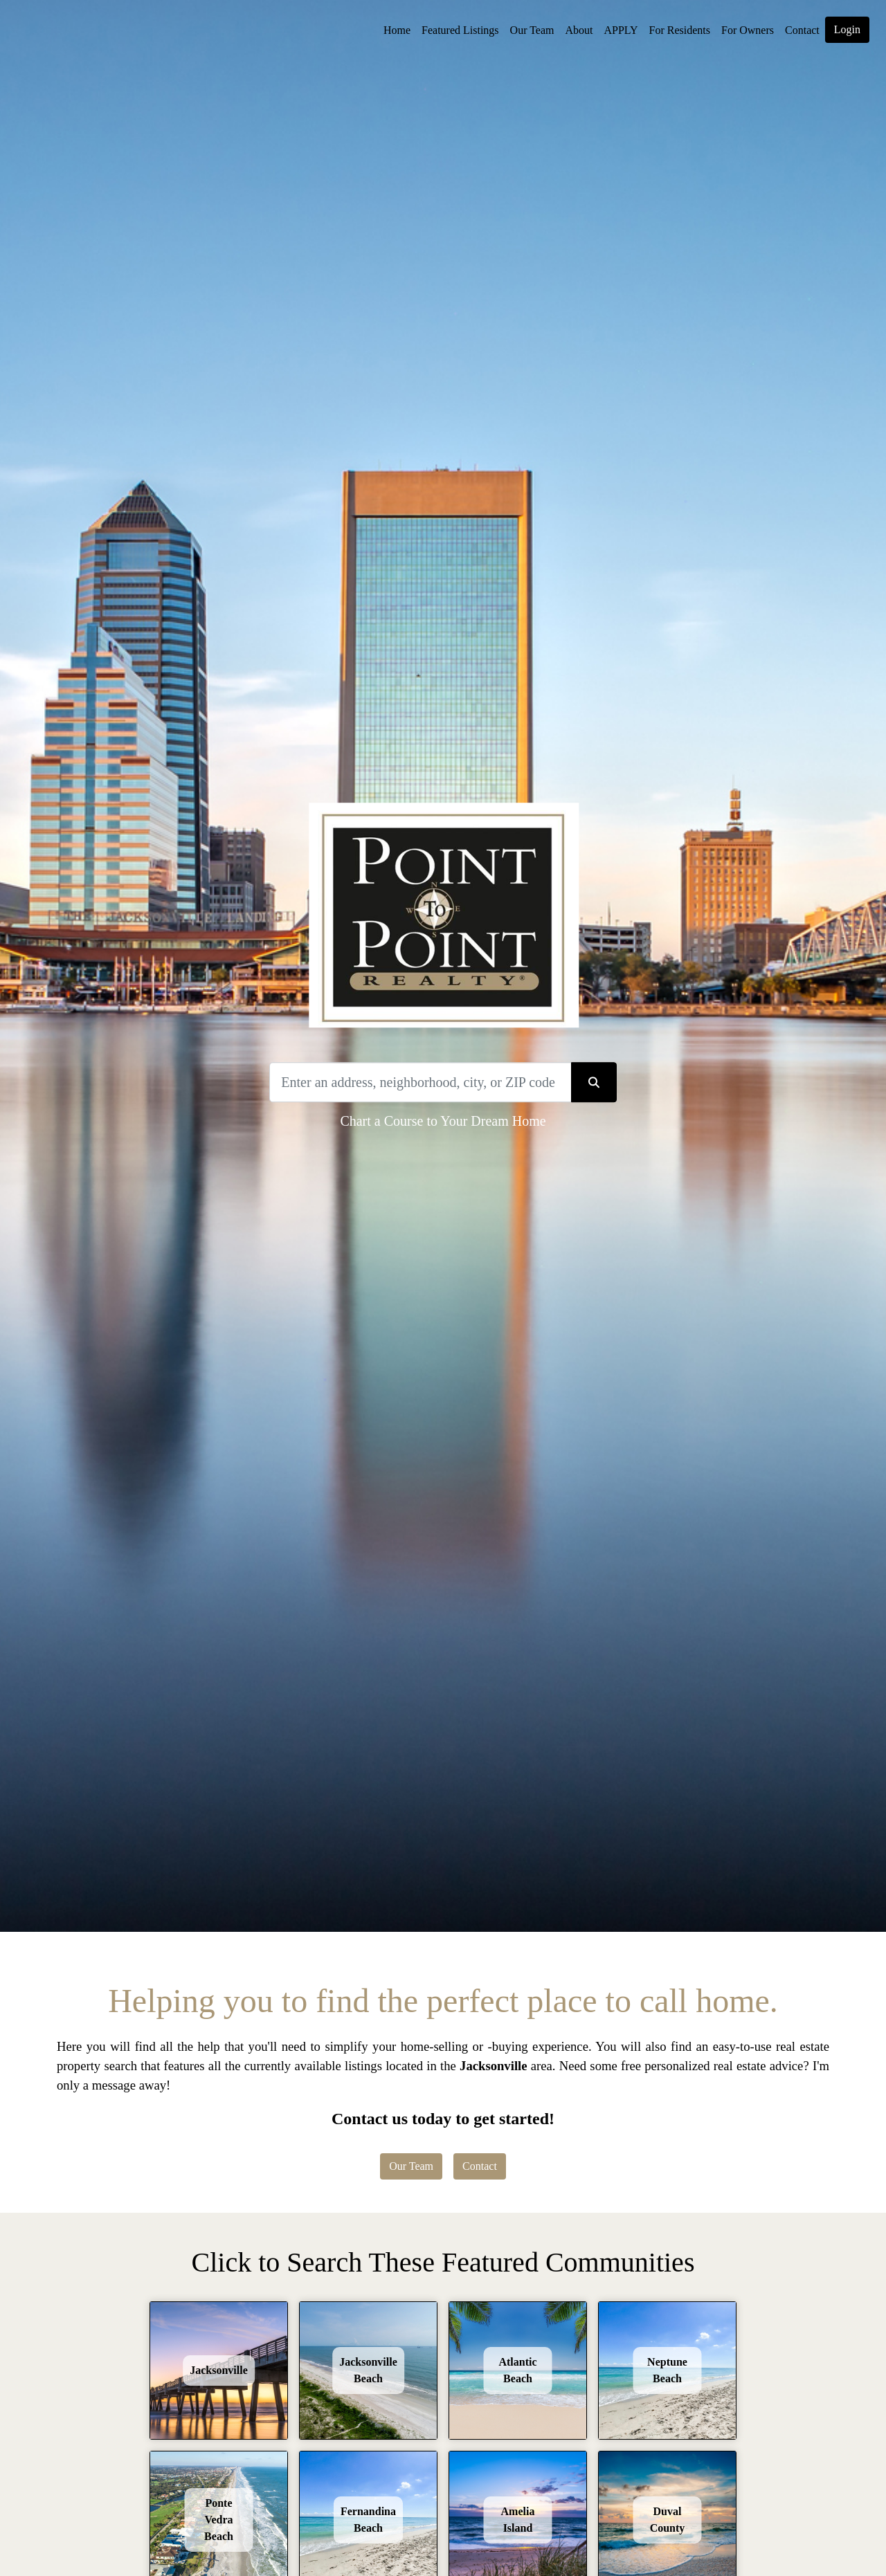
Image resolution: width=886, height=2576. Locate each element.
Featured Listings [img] (460, 30)
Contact (479, 2166)
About (579, 30)
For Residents (679, 30)
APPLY (621, 30)
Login (847, 29)
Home (396, 30)
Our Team (532, 30)
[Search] (420, 1082)
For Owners (747, 30)
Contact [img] (802, 30)
